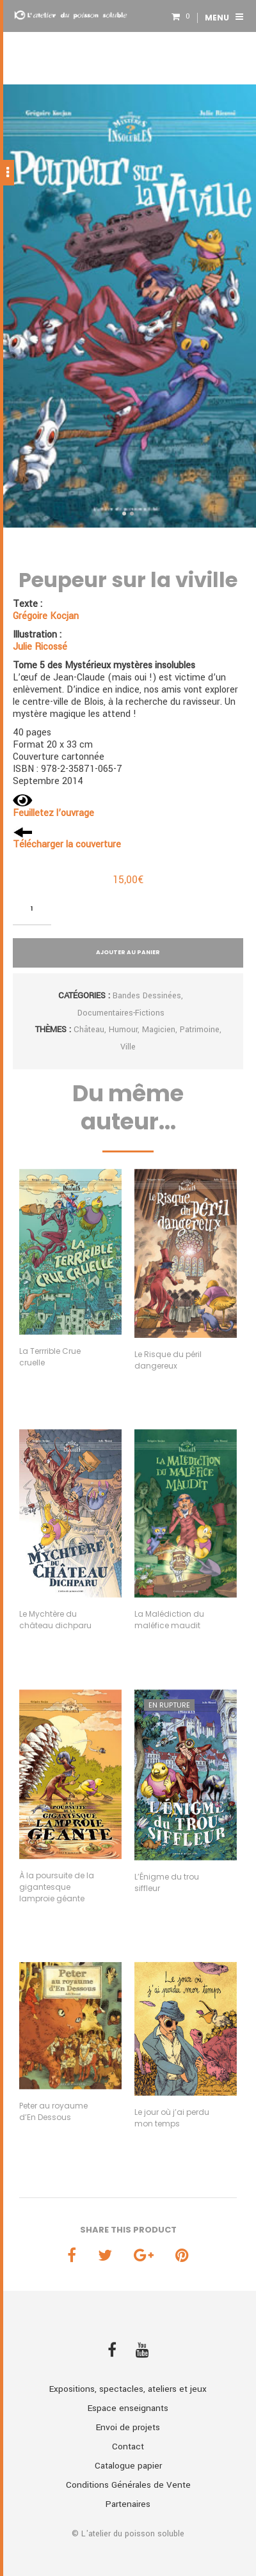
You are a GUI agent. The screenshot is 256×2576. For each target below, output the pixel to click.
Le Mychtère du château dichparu (55, 1619)
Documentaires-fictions (120, 1013)
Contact (128, 2446)
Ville (128, 1047)
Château (89, 1029)
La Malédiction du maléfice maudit (169, 1619)
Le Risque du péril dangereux (168, 1360)
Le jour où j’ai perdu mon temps (171, 2118)
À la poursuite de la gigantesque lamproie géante (56, 1887)
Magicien (158, 1029)
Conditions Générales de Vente (128, 2485)
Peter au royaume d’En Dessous (53, 2111)
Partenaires (128, 2504)
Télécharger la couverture (67, 844)
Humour (123, 1029)
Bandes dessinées (147, 995)
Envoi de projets (128, 2427)
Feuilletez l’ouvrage (53, 813)
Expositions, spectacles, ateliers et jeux (128, 2389)
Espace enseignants (128, 2408)
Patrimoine (200, 1029)
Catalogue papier (128, 2466)
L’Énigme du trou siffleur (166, 1882)
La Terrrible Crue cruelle (50, 1357)
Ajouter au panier (128, 952)
